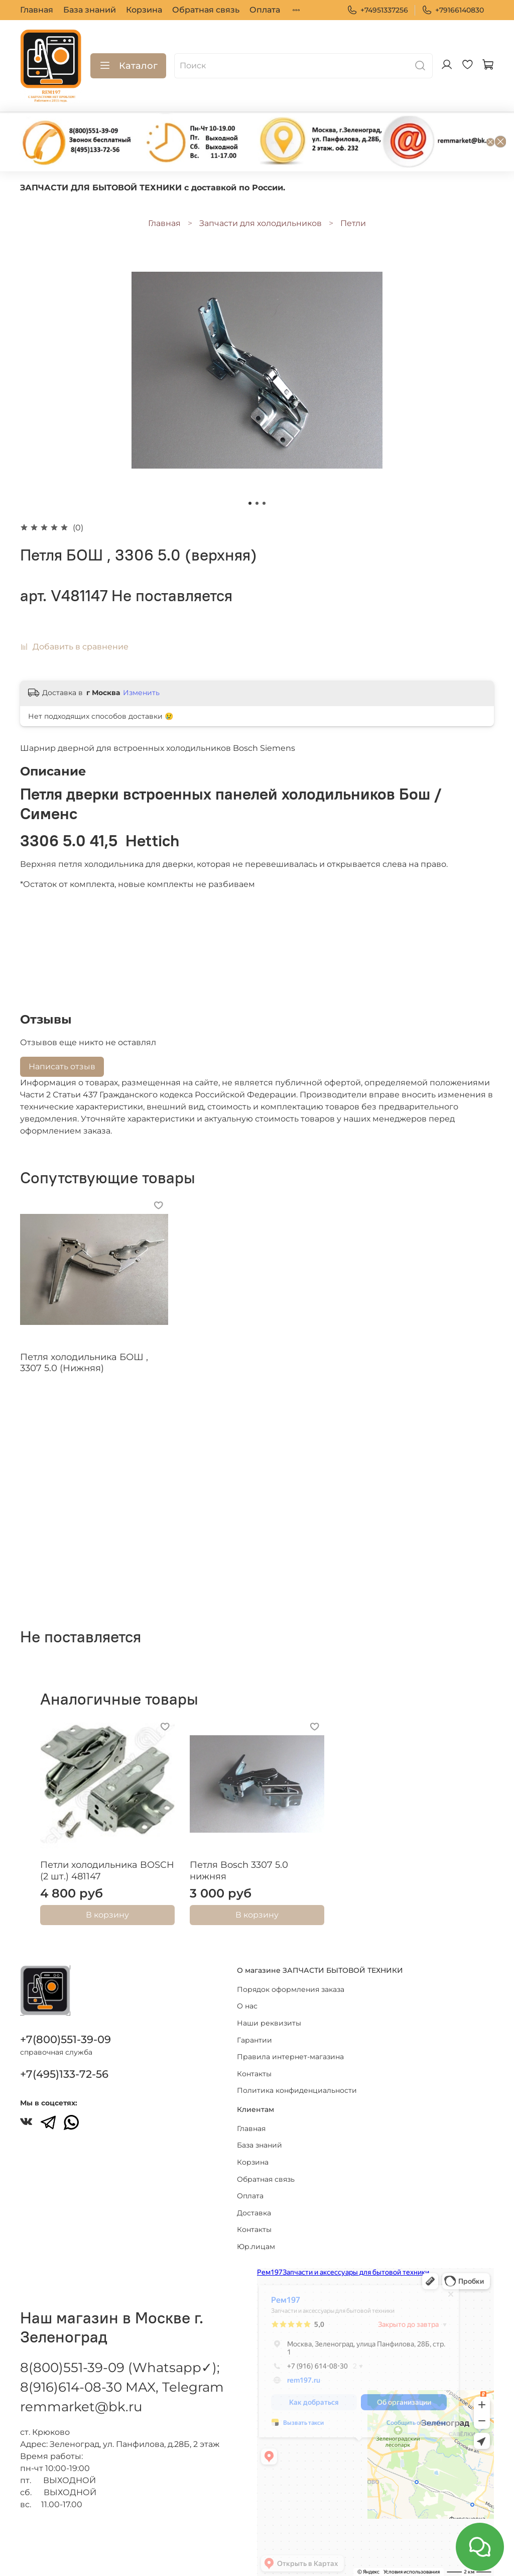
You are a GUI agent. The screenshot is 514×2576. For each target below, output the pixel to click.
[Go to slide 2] (257, 503)
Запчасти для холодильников (260, 223)
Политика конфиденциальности (297, 2079)
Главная (36, 10)
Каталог (128, 66)
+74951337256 (377, 10)
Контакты (254, 2062)
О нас (247, 1995)
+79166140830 (453, 10)
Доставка (254, 2201)
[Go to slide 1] (249, 503)
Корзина (144, 10)
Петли (353, 223)
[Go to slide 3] (264, 503)
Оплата (264, 10)
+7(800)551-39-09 (65, 2029)
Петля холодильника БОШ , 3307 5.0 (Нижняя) (84, 1363)
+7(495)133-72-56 (64, 2063)
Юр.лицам (256, 2235)
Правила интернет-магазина (290, 2046)
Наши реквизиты (269, 2012)
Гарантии (254, 2029)
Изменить (141, 692)
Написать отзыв (62, 1066)
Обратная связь (205, 10)
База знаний (89, 10)
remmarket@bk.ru (81, 2396)
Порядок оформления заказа (290, 1978)
